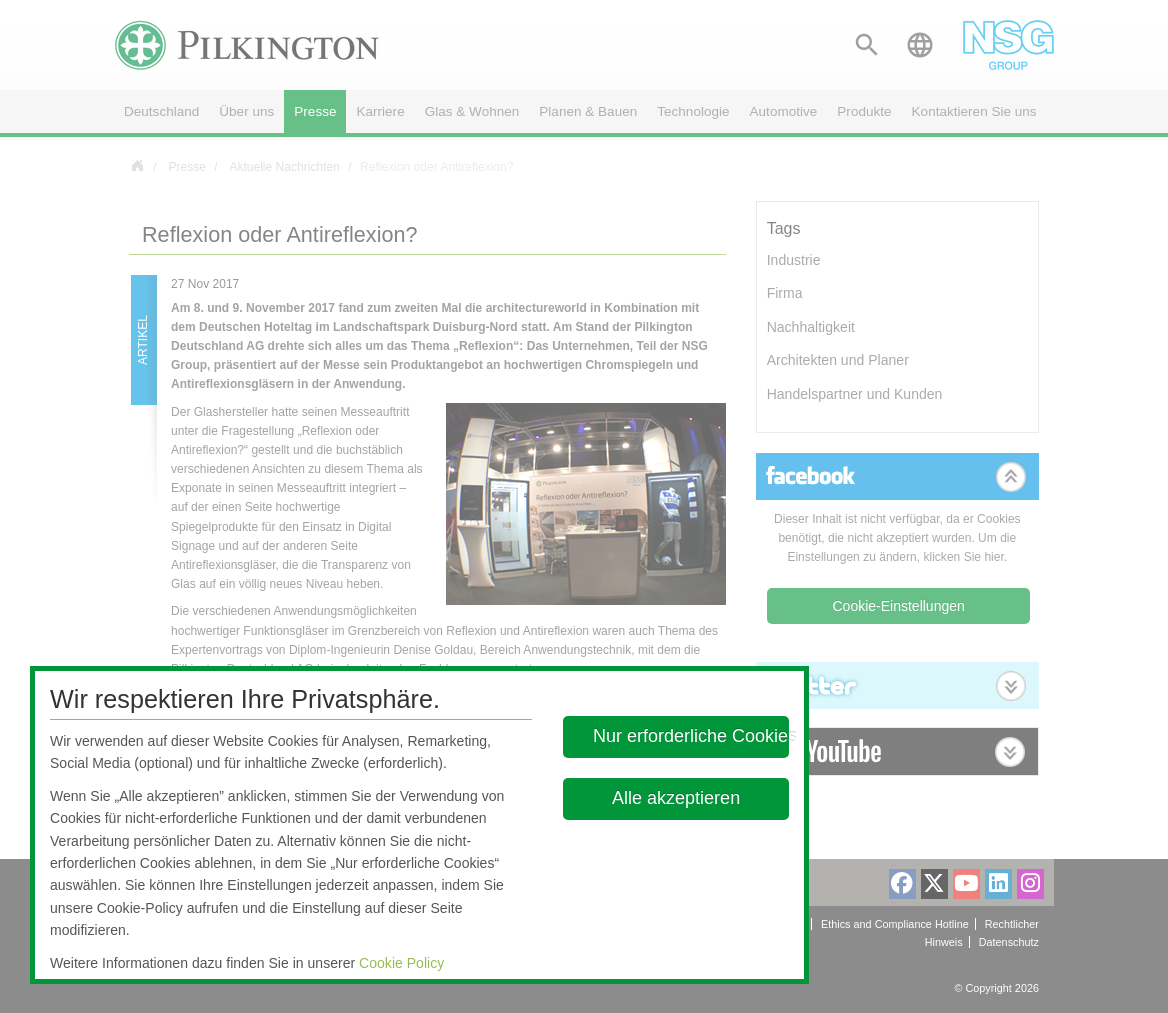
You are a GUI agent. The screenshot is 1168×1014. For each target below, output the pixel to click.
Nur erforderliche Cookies (691, 736)
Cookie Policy (401, 963)
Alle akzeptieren (676, 798)
